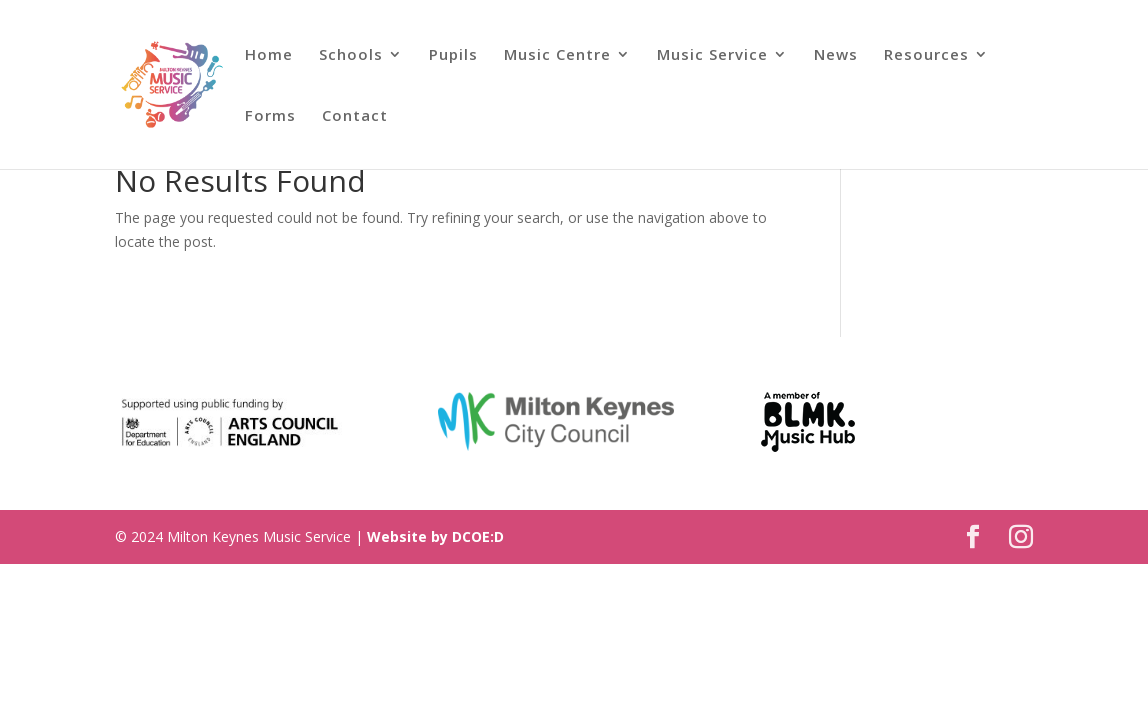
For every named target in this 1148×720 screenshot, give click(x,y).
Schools (351, 55)
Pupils (453, 55)
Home (269, 55)
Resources (926, 55)
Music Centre (557, 55)
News (836, 55)
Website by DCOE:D (435, 536)
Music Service (712, 55)
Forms (270, 116)
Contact (355, 116)
